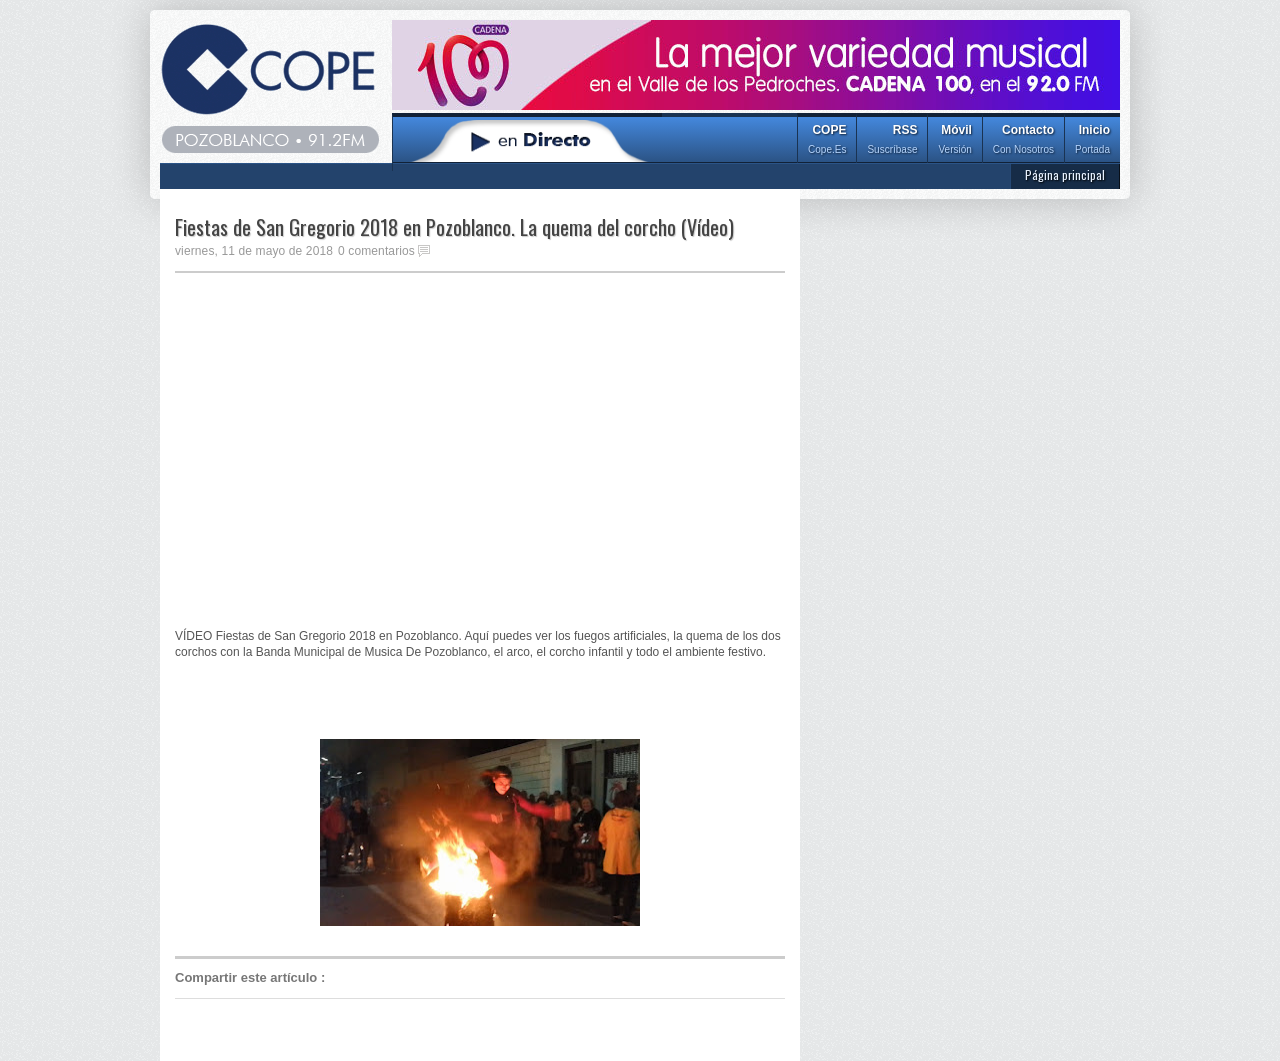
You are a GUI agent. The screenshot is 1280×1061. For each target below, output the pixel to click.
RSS (892, 141)
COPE (827, 141)
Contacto (1023, 141)
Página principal (1065, 174)
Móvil (954, 141)
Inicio (1092, 141)
